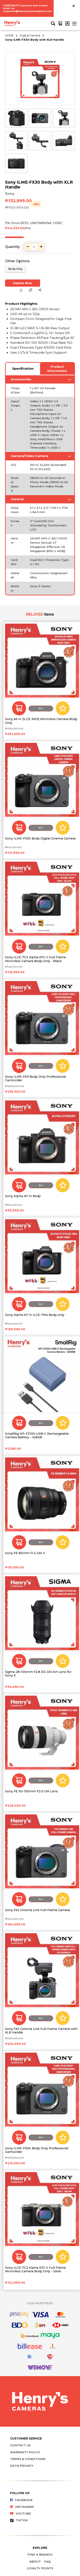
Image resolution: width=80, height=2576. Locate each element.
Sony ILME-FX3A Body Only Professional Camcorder (36, 2150)
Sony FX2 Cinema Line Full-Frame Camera (37, 1910)
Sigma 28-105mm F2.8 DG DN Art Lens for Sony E (38, 1673)
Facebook (21, 2500)
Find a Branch (39, 2554)
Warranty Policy (25, 2452)
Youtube (20, 2513)
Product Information (57, 369)
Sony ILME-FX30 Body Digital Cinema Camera (40, 838)
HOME (9, 35)
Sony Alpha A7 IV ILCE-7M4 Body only (34, 1315)
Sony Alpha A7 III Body (23, 1196)
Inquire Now (22, 283)
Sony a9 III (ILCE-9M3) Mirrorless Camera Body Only (41, 721)
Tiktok (19, 2520)
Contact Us (20, 2445)
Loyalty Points (40, 2568)
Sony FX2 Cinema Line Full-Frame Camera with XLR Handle (41, 2030)
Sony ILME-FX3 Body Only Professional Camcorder (35, 1078)
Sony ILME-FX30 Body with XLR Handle (34, 39)
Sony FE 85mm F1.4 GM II (25, 1553)
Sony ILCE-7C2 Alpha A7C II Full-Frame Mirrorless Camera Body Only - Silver (35, 2269)
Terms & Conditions (27, 2459)
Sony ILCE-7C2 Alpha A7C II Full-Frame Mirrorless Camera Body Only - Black (35, 959)
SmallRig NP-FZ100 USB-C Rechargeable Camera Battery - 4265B (37, 1435)
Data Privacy (21, 2465)
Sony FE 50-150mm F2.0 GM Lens (31, 1791)
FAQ (47, 2561)
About (35, 2561)
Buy (41, 708)
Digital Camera (30, 35)
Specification (23, 368)
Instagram (22, 2506)
